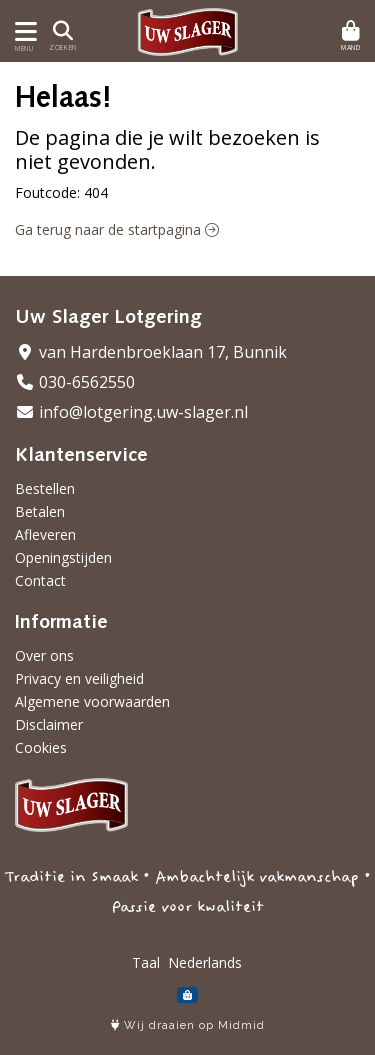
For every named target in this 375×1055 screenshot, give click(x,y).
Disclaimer (49, 724)
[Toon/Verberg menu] (22, 31)
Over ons (44, 655)
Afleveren (45, 534)
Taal (146, 962)
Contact (40, 580)
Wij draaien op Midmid (188, 1025)
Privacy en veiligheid (79, 678)
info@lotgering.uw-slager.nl (131, 412)
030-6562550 (75, 382)
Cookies (41, 747)
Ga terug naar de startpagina (117, 229)
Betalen (40, 511)
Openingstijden (63, 557)
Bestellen (45, 488)
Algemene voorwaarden (92, 701)
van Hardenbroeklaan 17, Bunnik (151, 352)
